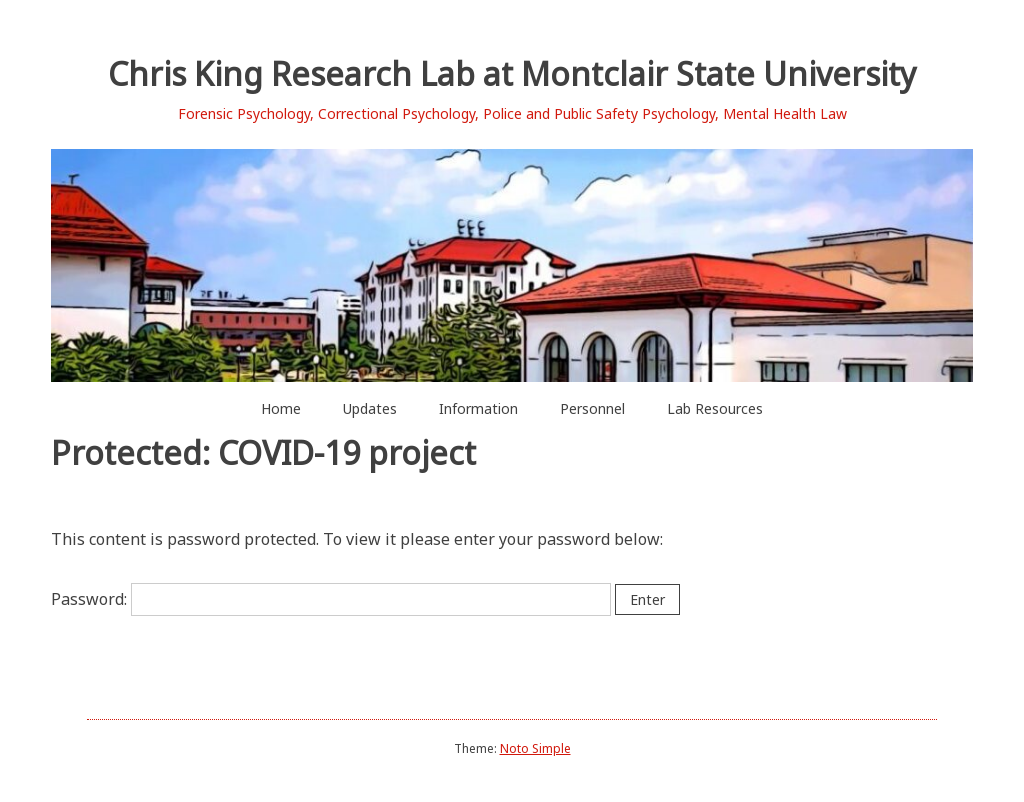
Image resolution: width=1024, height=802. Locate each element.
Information (478, 408)
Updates (370, 408)
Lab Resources (715, 408)
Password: (331, 599)
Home (281, 408)
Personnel (592, 408)
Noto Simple (535, 748)
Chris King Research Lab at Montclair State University (512, 73)
